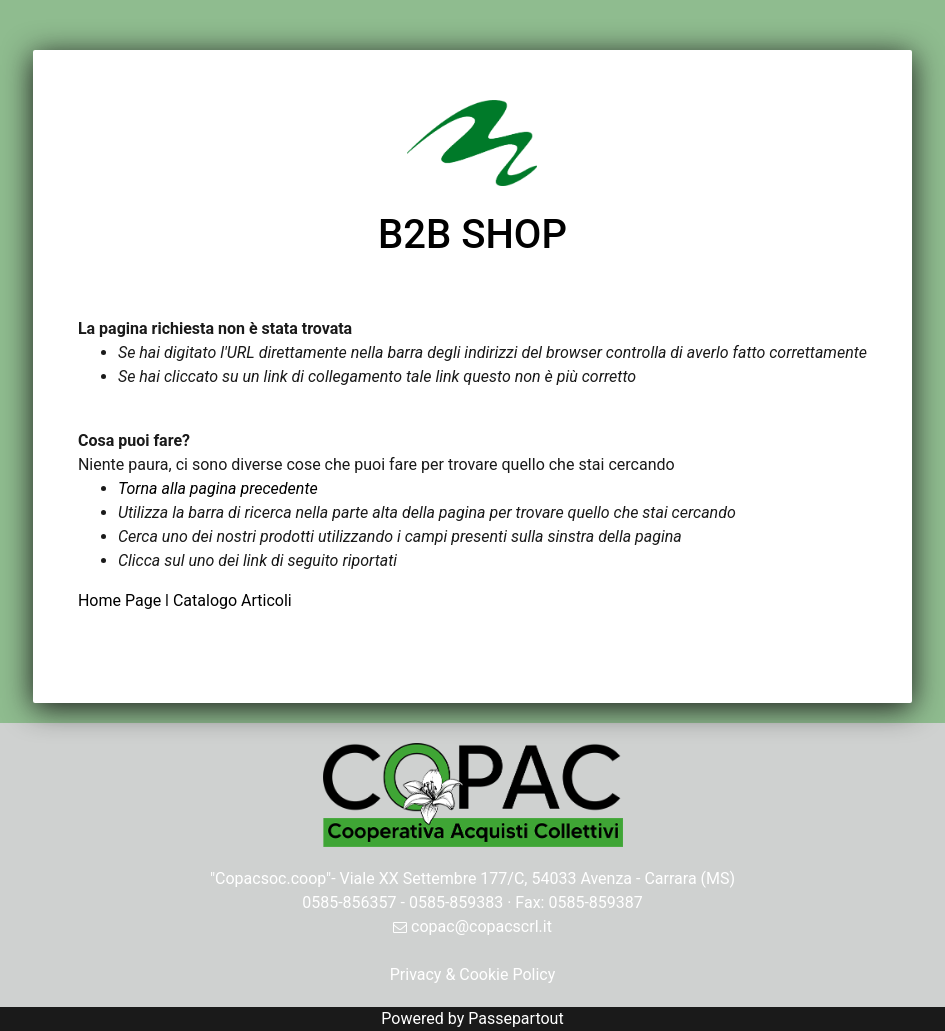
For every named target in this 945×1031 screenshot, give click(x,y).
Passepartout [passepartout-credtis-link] (515, 1018)
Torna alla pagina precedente (218, 488)
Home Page (121, 600)
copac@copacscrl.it (472, 926)
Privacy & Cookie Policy (473, 974)
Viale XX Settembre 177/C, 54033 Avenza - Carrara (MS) (538, 878)
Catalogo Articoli (232, 600)
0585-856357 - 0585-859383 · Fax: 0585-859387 (472, 902)
